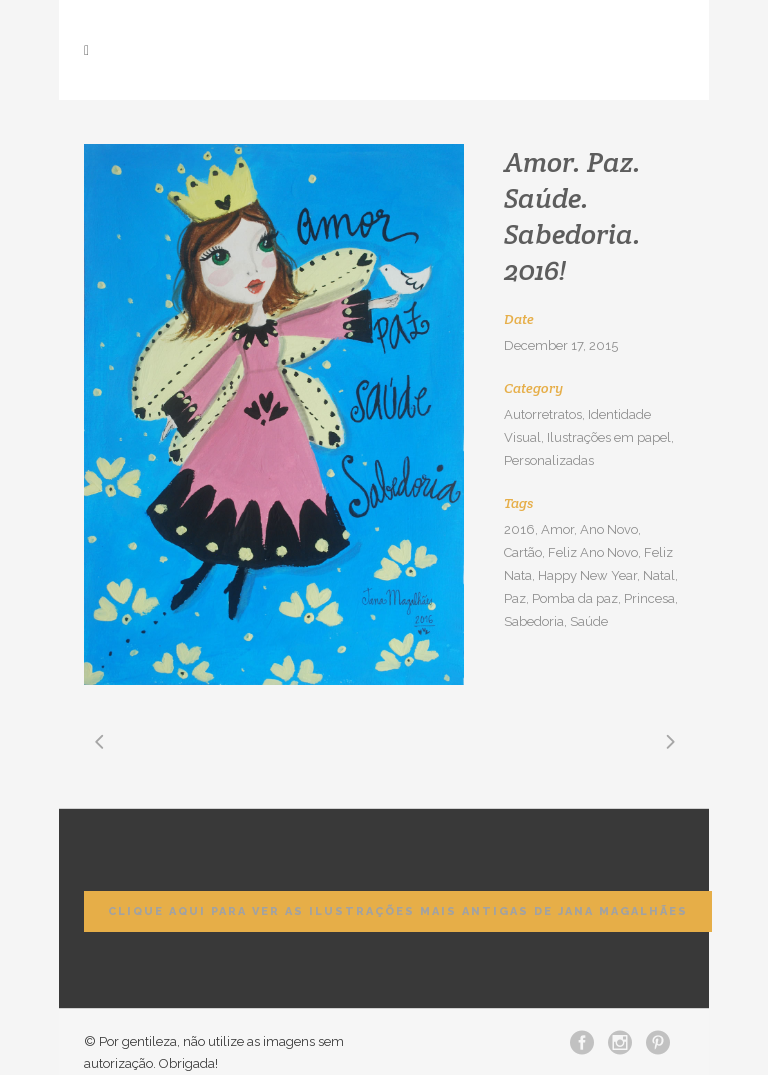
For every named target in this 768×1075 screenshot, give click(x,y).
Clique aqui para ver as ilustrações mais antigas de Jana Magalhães (398, 911)
